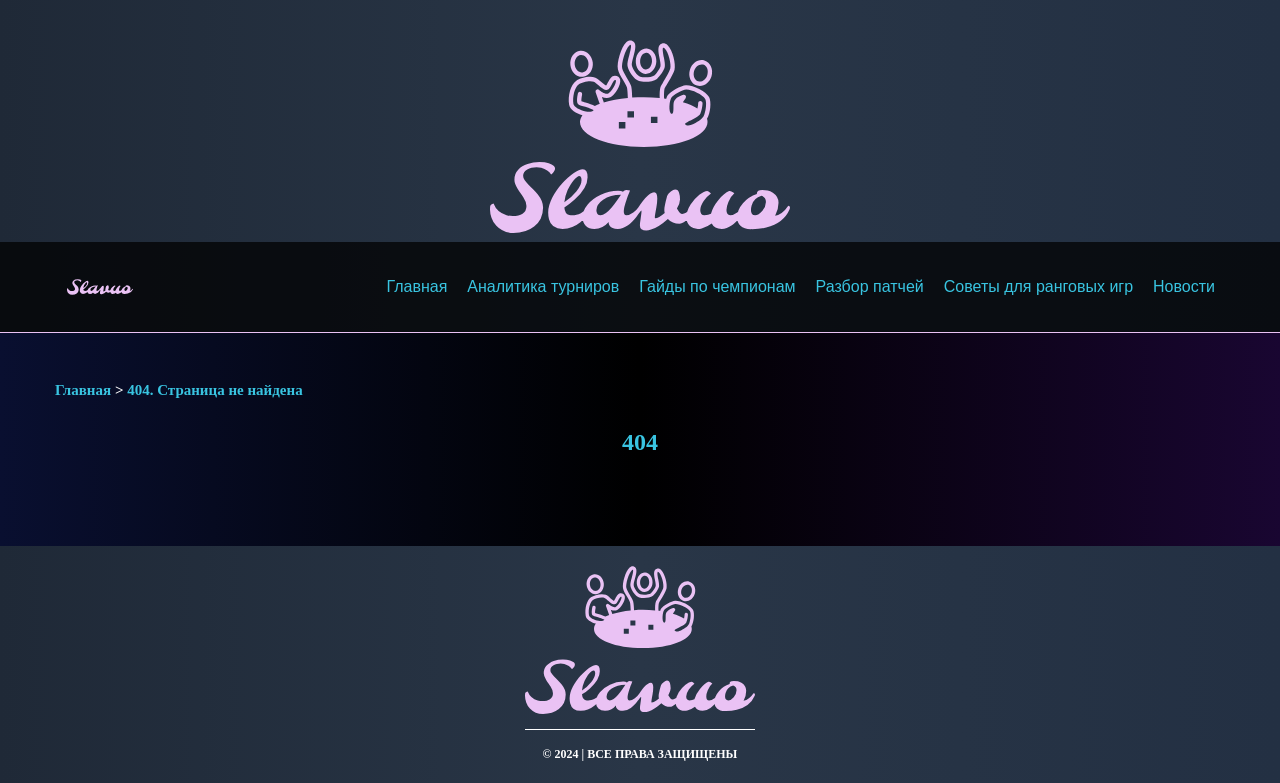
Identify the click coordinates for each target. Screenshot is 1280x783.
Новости (1184, 286)
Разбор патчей (870, 286)
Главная (416, 286)
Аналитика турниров (543, 286)
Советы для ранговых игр (1038, 286)
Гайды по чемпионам (717, 286)
